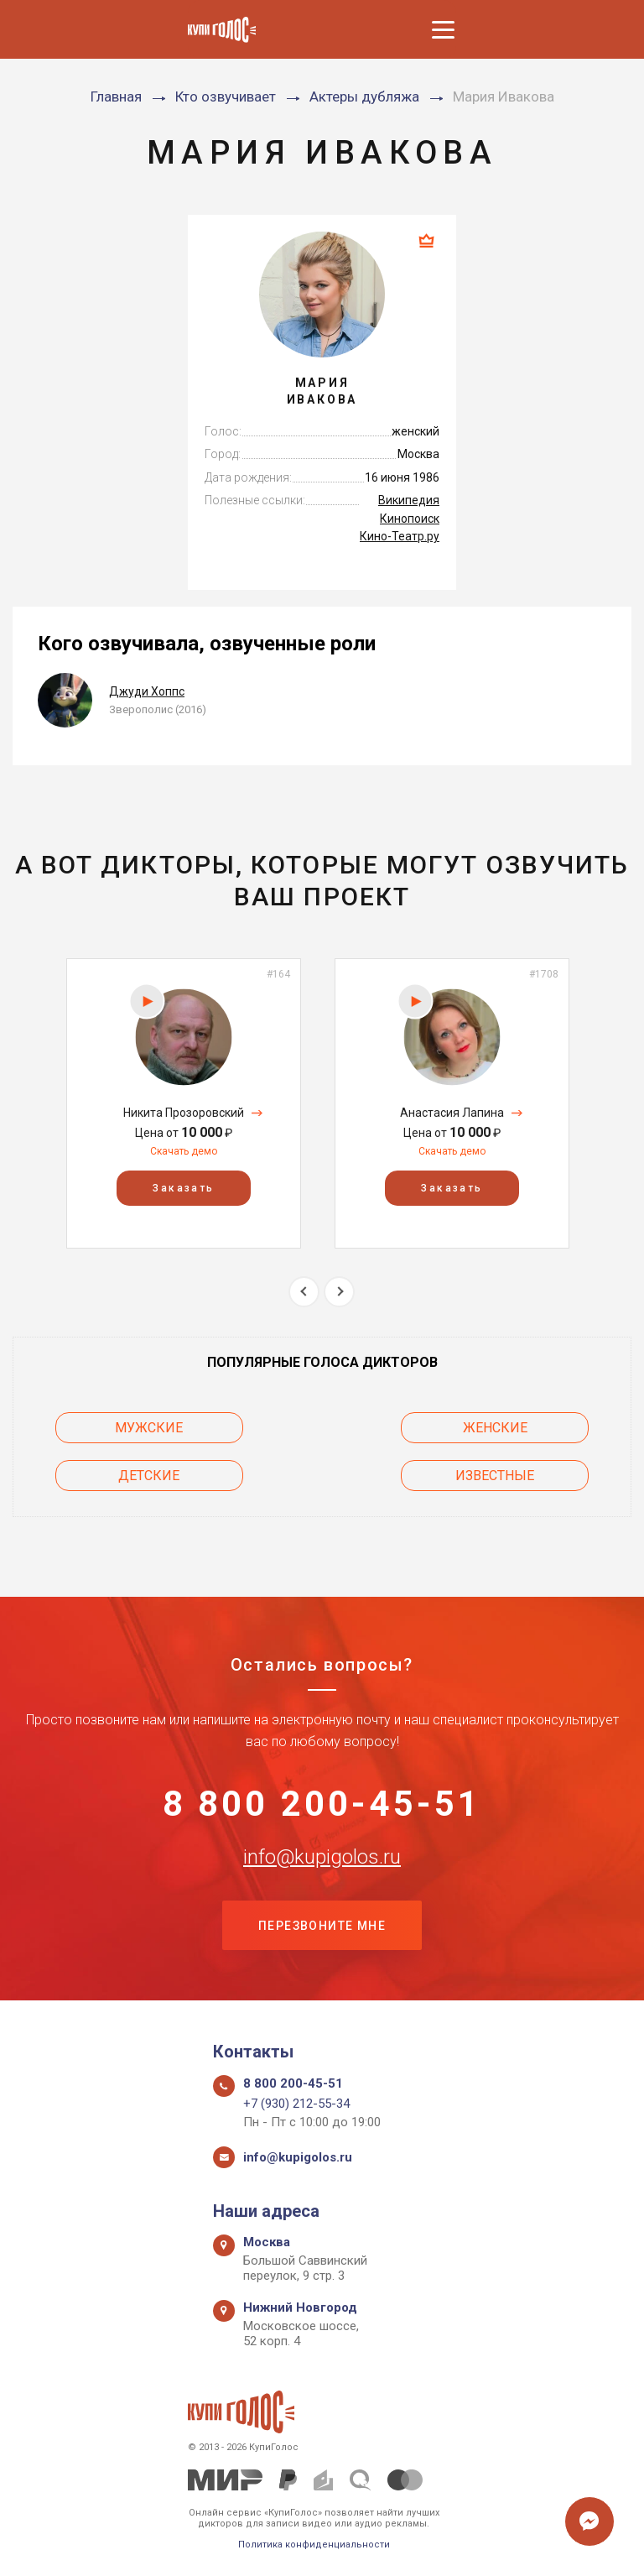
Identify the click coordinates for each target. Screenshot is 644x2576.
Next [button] (339, 1291)
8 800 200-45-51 (322, 1804)
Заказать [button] (183, 1188)
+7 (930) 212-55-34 (296, 2103)
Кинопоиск (409, 518)
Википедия (408, 500)
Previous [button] (303, 1291)
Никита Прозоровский (183, 1112)
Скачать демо (183, 1151)
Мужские (148, 1428)
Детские (148, 1476)
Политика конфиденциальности (314, 2544)
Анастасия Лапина (452, 1112)
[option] (183, 1103)
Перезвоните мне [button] (322, 1926)
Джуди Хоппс (146, 691)
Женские (497, 1428)
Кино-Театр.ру (399, 536)
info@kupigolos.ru (322, 1857)
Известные (496, 1476)
